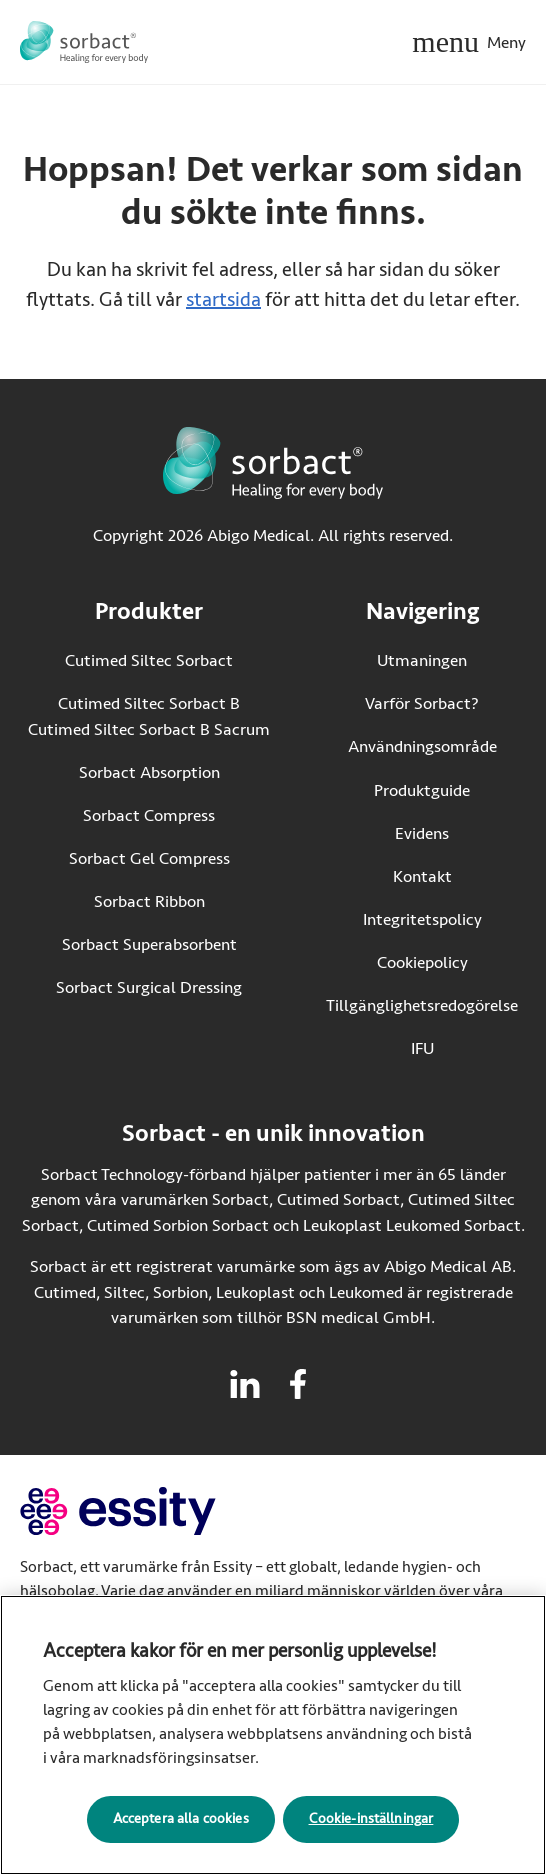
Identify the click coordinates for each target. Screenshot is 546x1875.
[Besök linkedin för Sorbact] (245, 1384)
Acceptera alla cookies (181, 1824)
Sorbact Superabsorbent (149, 944)
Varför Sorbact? (422, 703)
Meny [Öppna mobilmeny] (506, 42)
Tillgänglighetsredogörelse (422, 1005)
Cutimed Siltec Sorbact (149, 660)
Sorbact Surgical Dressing (149, 987)
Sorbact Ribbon (149, 901)
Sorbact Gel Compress (149, 858)
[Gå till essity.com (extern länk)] (153, 1511)
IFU (465, 1047)
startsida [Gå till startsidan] (223, 299)
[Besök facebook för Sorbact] (298, 1384)
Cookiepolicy (422, 962)
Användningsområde (422, 746)
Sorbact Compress (149, 815)
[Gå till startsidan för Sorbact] (84, 42)
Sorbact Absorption (149, 772)
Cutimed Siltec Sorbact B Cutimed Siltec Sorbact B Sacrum (149, 716)
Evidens (422, 833)
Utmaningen (422, 660)
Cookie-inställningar (371, 1824)
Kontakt (422, 876)
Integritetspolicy (422, 919)
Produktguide (422, 790)
